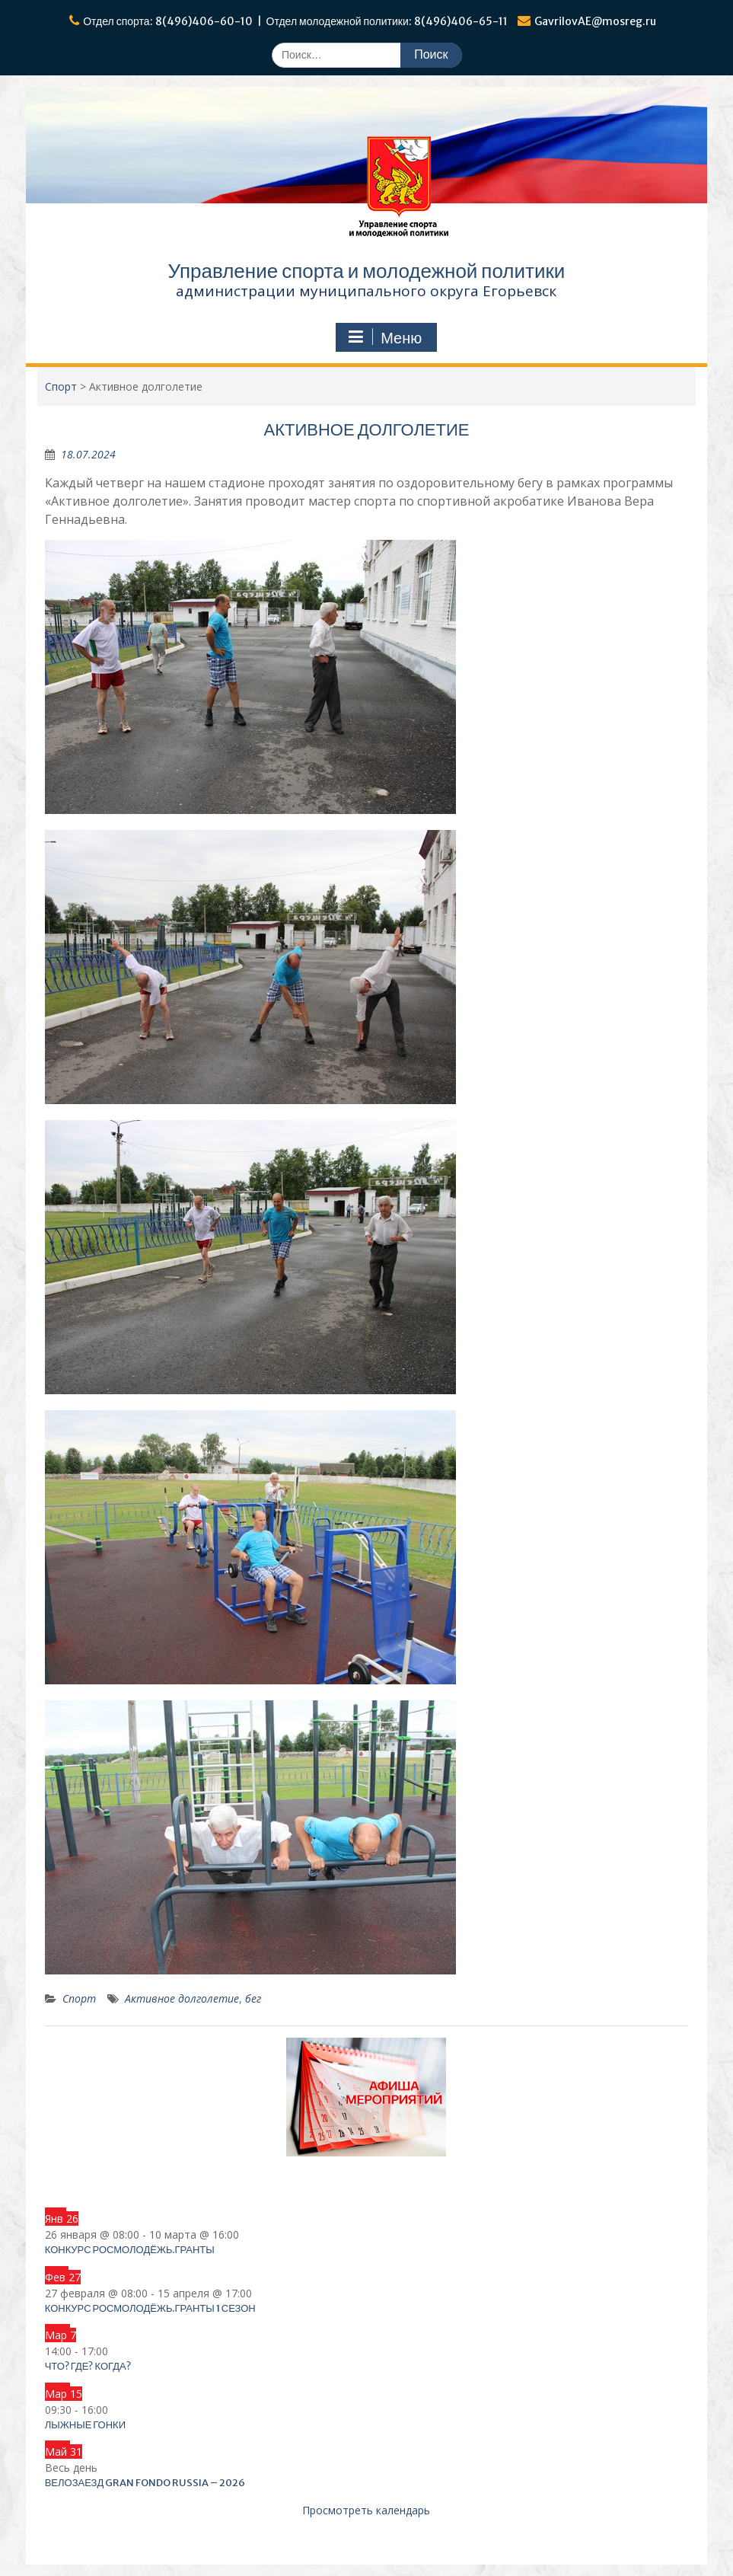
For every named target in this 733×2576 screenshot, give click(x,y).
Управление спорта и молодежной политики (367, 270)
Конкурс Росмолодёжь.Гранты (130, 2249)
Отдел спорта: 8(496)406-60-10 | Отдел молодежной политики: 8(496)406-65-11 (295, 21)
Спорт (79, 1998)
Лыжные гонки (85, 2424)
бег (253, 1998)
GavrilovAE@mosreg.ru (595, 21)
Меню (384, 337)
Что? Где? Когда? (88, 2366)
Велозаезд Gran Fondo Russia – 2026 (145, 2482)
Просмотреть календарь (366, 2510)
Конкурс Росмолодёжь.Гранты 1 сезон (150, 2308)
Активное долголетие (182, 1998)
